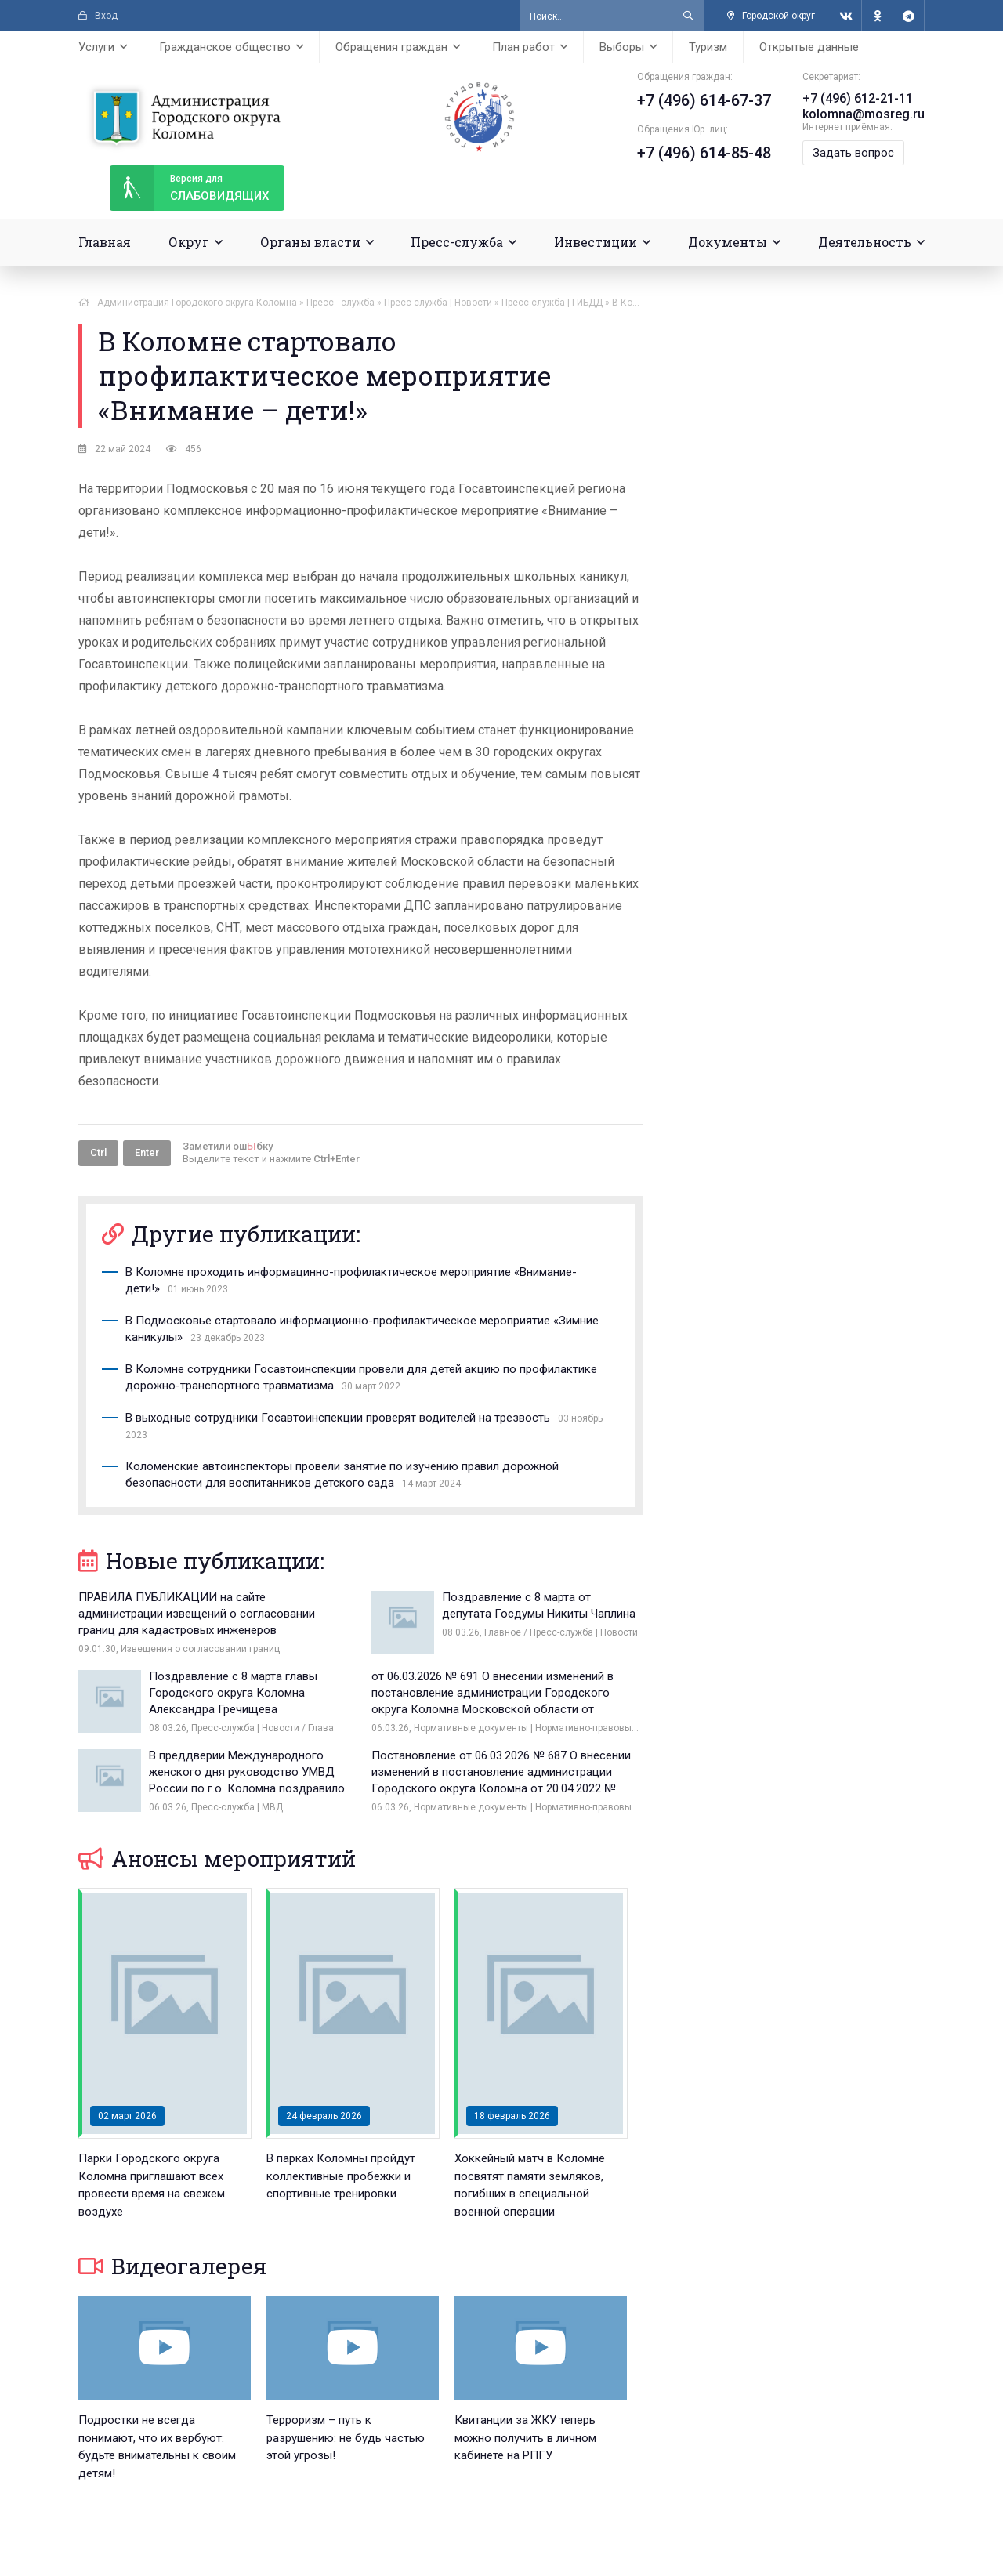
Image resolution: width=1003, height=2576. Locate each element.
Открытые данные (809, 47)
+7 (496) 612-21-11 (857, 98)
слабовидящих (189, 188)
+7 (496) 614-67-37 (704, 100)
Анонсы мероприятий (217, 1858)
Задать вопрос (853, 153)
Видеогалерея (172, 2266)
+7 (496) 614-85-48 (704, 152)
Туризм (708, 47)
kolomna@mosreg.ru (863, 114)
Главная (104, 242)
